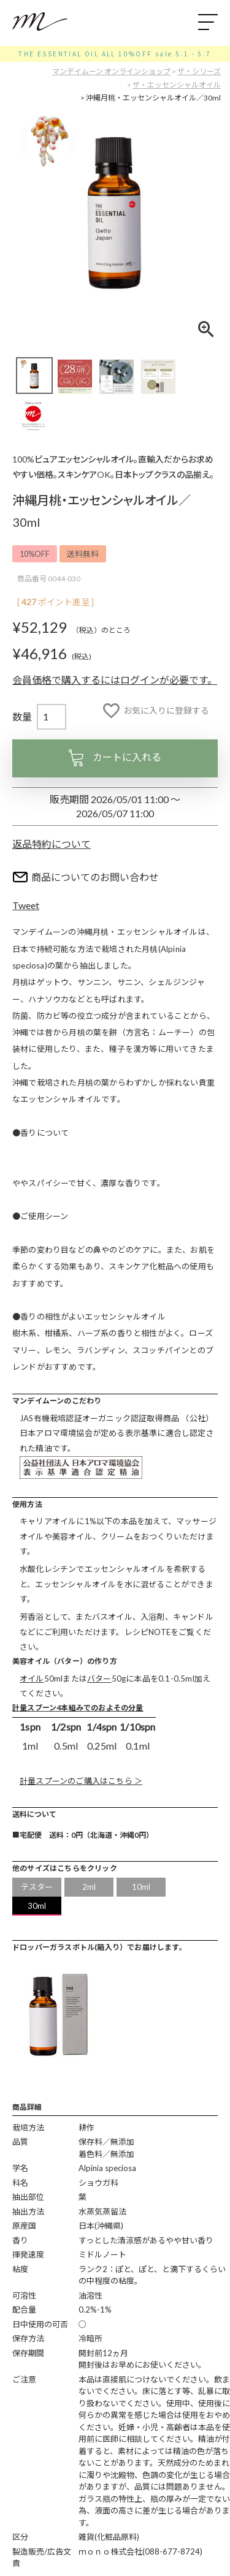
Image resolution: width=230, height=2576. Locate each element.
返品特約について (51, 844)
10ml (141, 1887)
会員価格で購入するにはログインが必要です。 (114, 680)
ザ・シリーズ (199, 71)
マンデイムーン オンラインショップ (111, 71)
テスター (37, 1887)
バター (99, 1678)
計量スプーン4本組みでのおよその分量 (78, 1707)
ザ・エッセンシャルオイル (176, 84)
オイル (32, 1678)
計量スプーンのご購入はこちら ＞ (81, 1781)
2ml (89, 1887)
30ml (37, 1906)
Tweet (25, 905)
